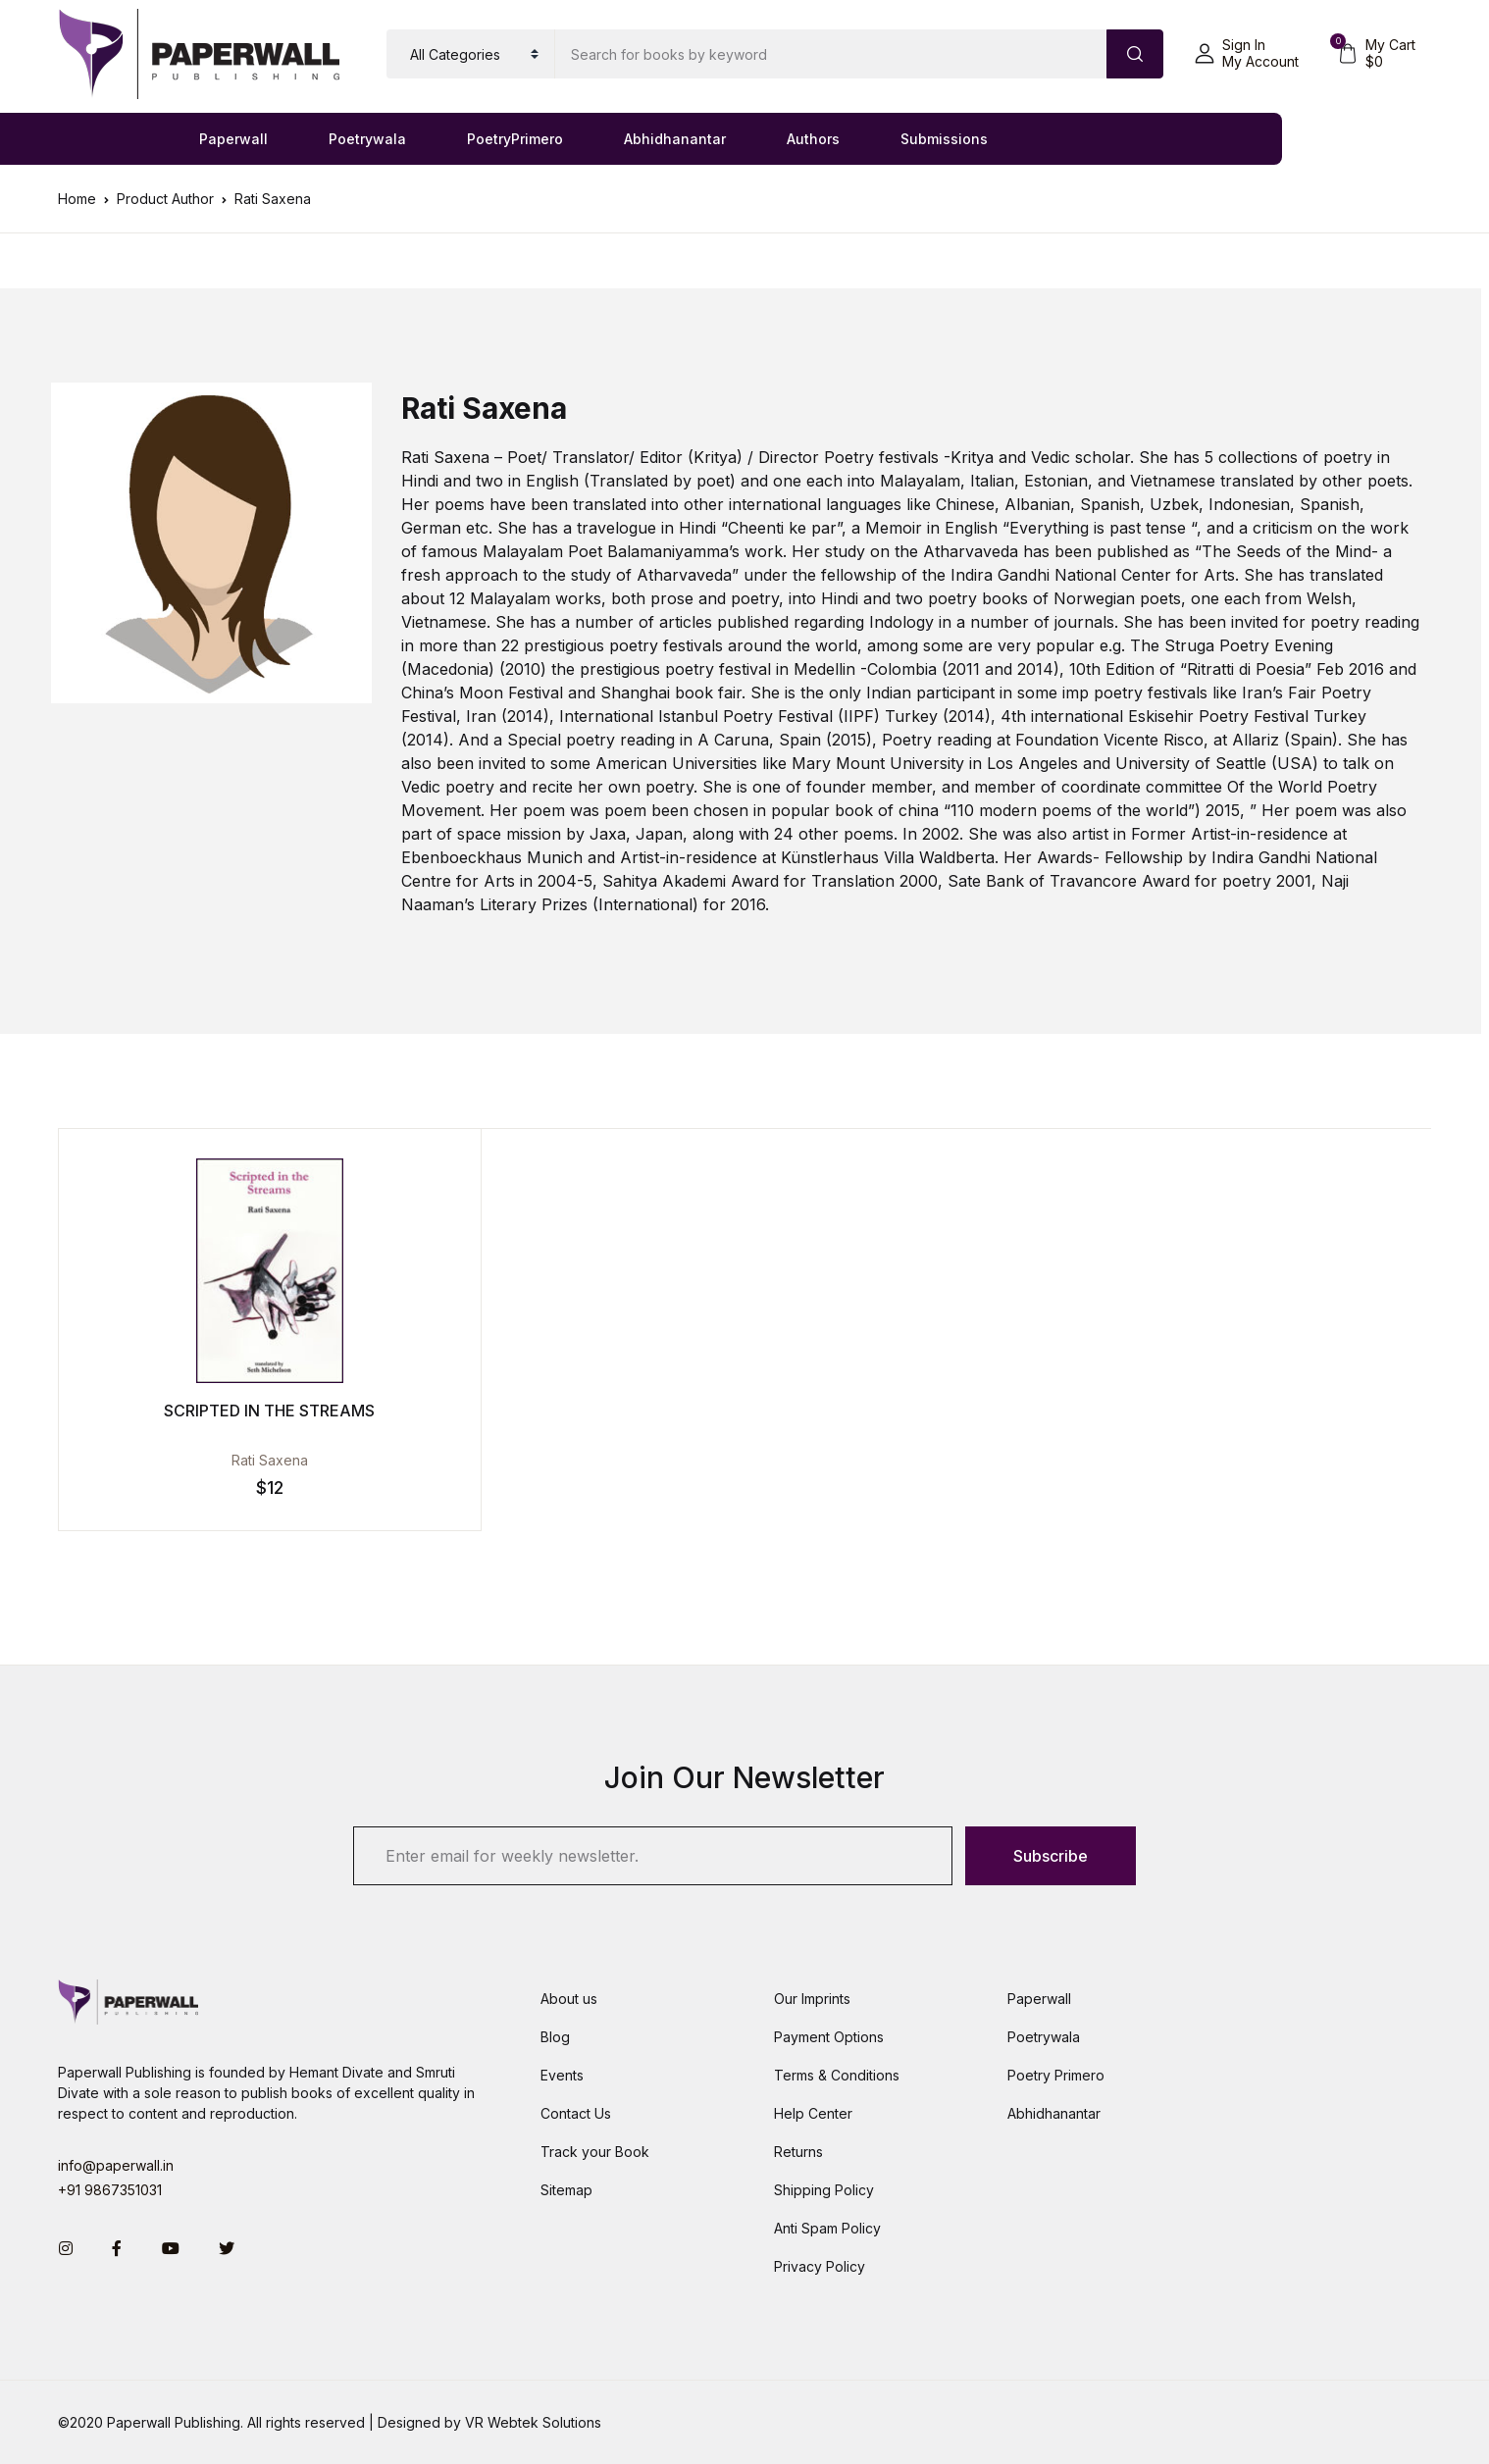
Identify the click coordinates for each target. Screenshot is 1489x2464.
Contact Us (575, 2113)
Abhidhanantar (675, 138)
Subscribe (1050, 1856)
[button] (1247, 54)
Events (562, 2075)
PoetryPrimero (515, 138)
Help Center (813, 2113)
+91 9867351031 (110, 2190)
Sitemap (566, 2190)
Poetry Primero (1055, 2075)
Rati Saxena (229, 1460)
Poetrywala (367, 138)
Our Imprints (812, 1998)
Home (77, 198)
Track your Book (594, 2151)
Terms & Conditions (836, 2075)
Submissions (944, 138)
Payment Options (829, 2036)
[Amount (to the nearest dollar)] (831, 53)
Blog (555, 2036)
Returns (798, 2151)
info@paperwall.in (116, 2165)
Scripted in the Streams (230, 1410)
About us (568, 1998)
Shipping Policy (824, 2190)
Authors (813, 138)
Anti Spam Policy (827, 2228)
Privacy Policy (819, 2266)
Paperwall (233, 138)
